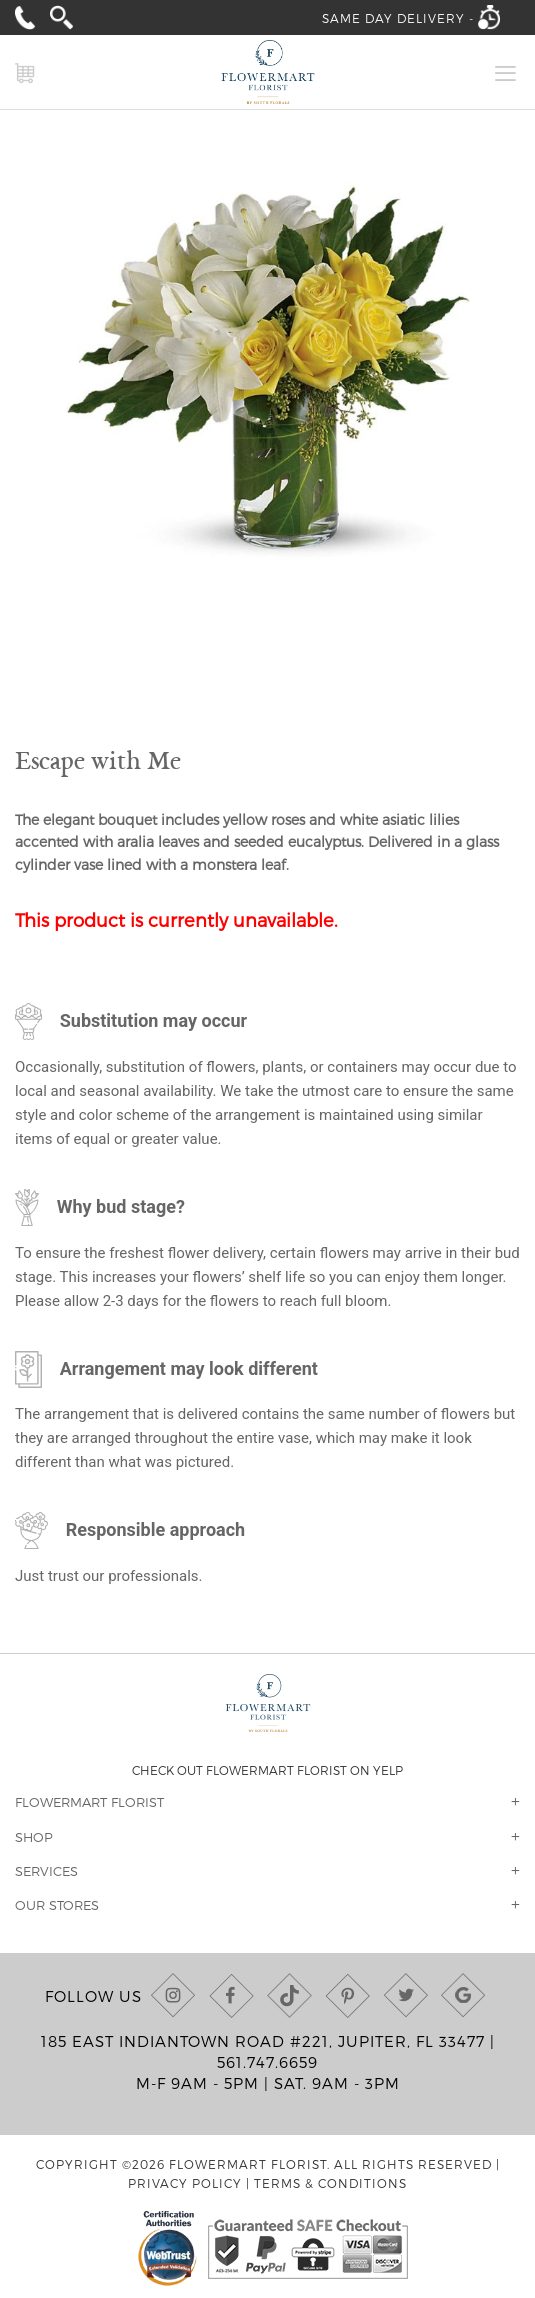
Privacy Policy (185, 2183)
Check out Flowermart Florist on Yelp (267, 1770)
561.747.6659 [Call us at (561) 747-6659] (267, 2062)
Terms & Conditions (330, 2183)
